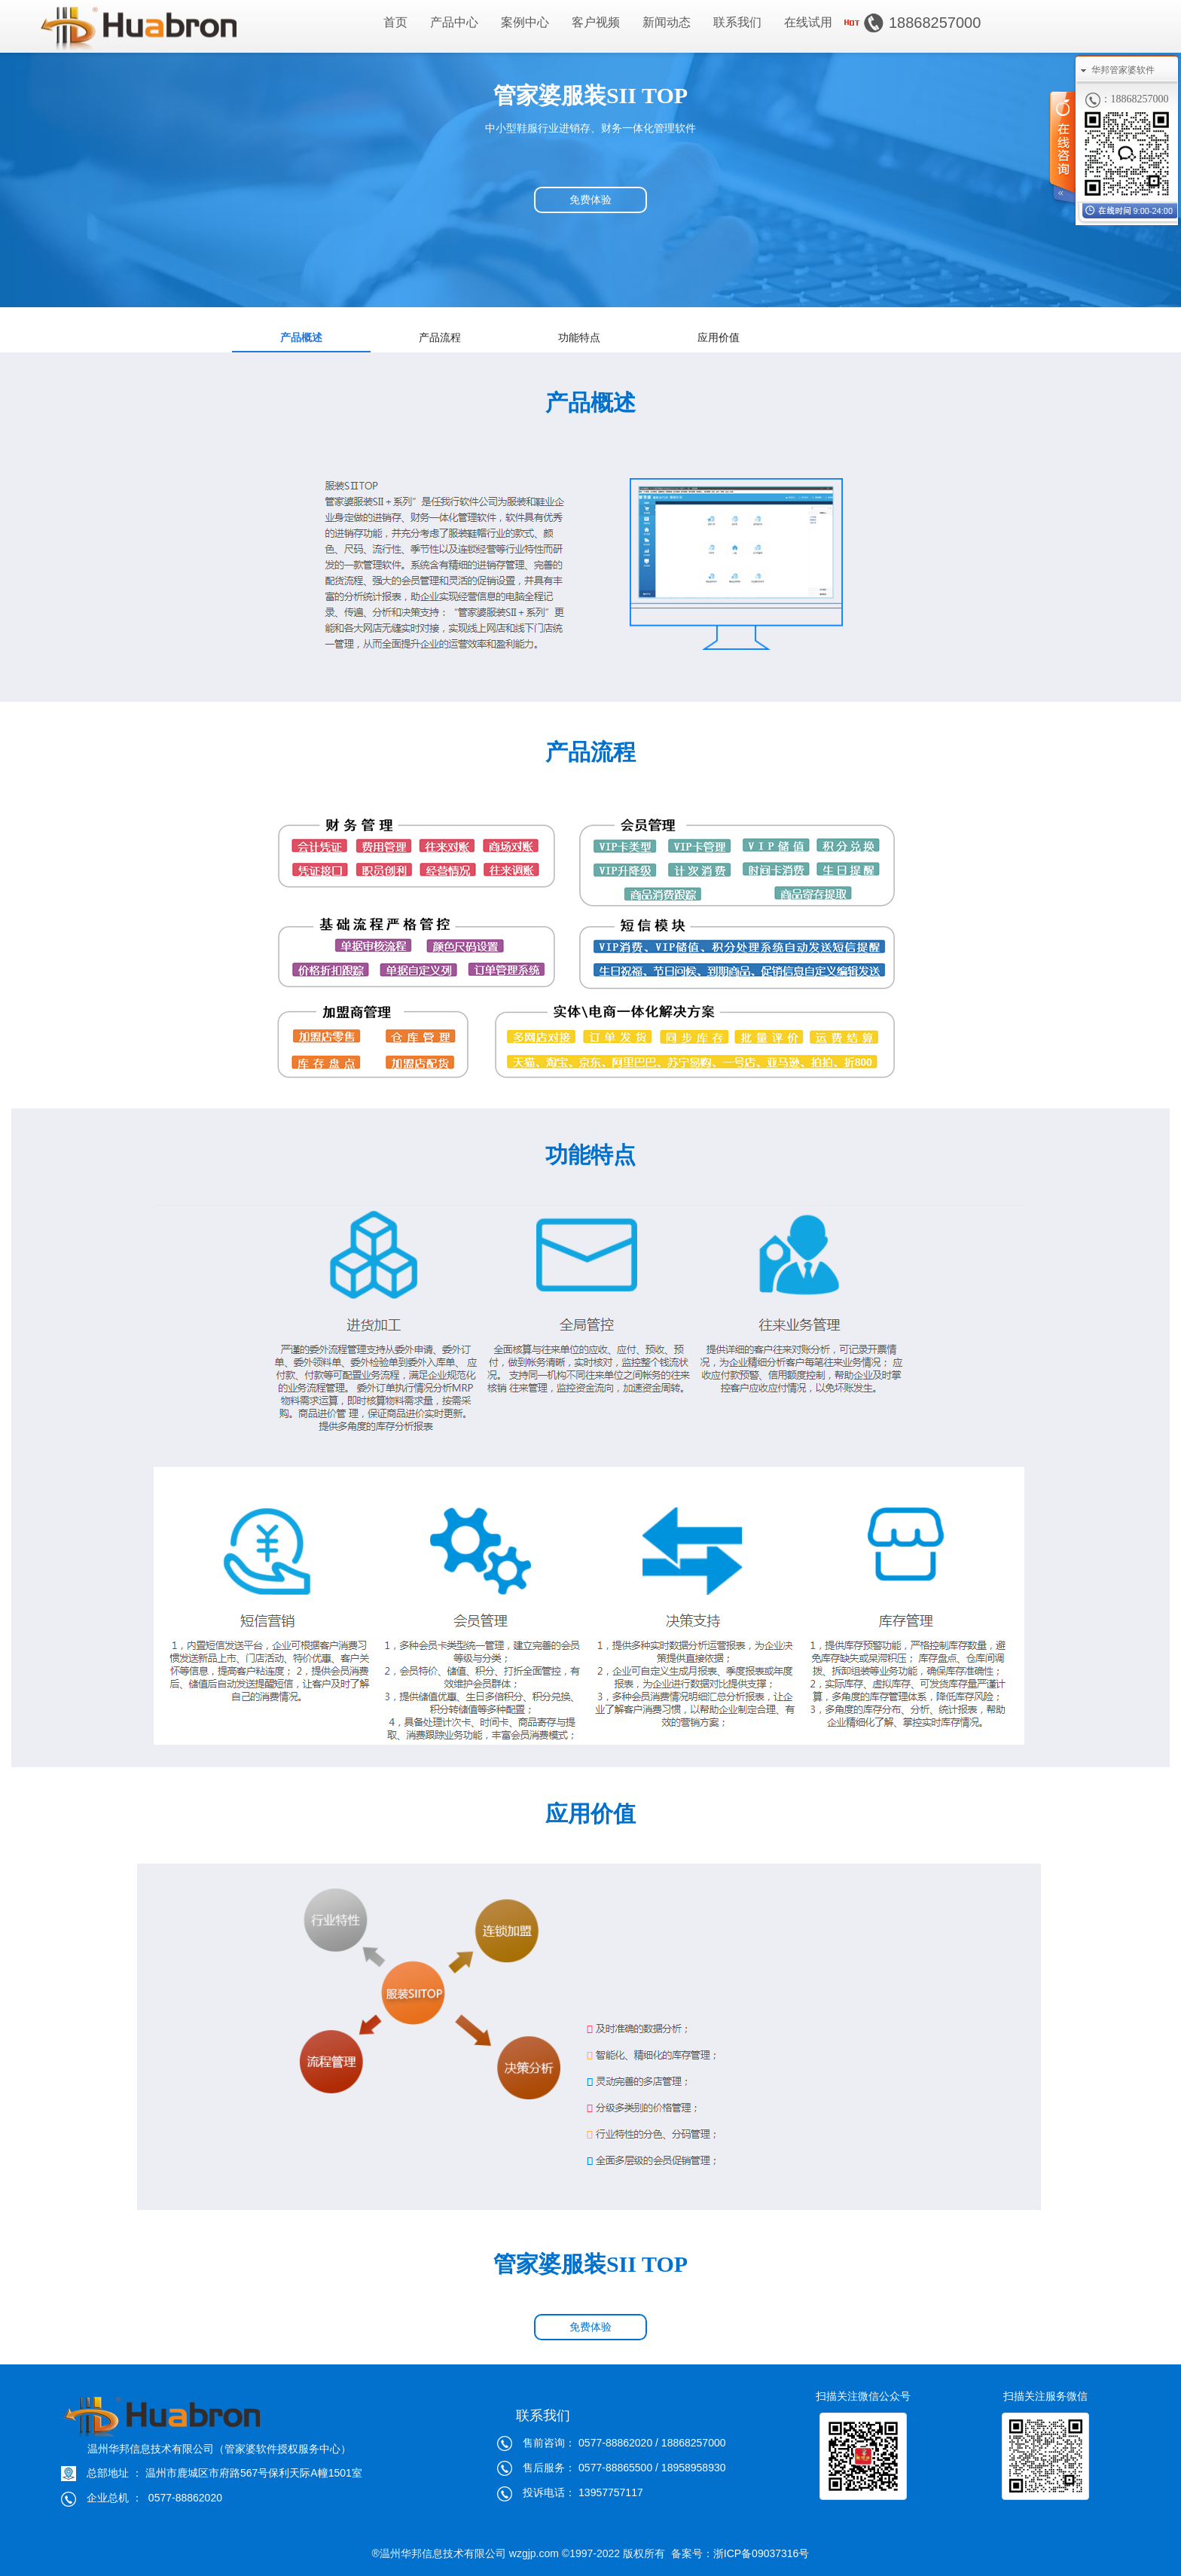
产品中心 (454, 22)
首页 (395, 22)
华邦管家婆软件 (1123, 70)
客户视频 (596, 22)
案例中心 (525, 22)
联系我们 (737, 22)
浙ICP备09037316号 (761, 2553)
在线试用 (808, 22)
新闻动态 (666, 22)
